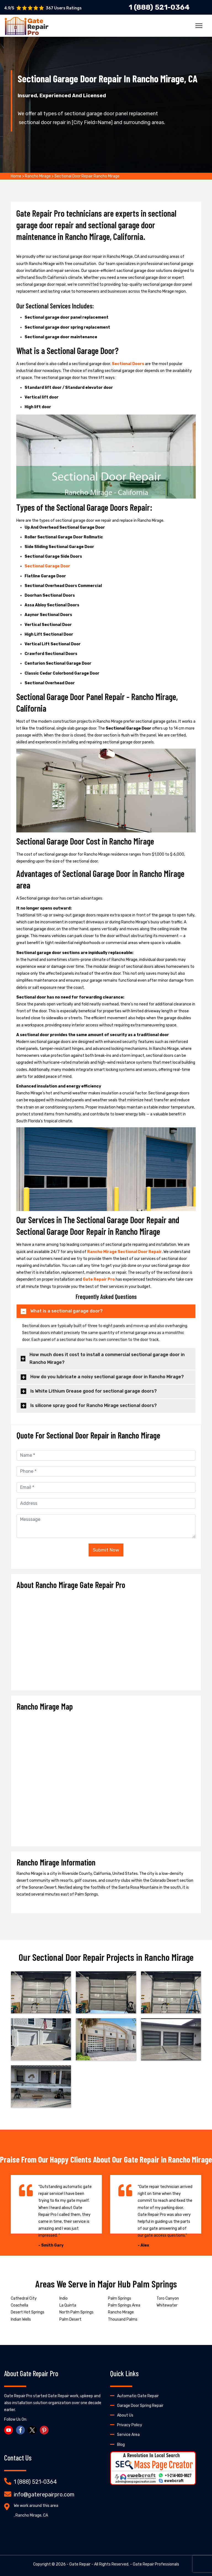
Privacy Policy (129, 2425)
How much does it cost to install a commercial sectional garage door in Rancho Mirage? (107, 1358)
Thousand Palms (122, 2319)
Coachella (19, 2305)
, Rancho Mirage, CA (31, 2515)
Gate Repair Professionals (156, 2564)
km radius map (106, 1776)
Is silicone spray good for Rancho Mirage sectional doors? (93, 1405)
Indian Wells (21, 2319)
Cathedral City (24, 2298)
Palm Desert (70, 2319)
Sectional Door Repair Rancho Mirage (87, 176)
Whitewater (167, 2305)
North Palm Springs (76, 2312)
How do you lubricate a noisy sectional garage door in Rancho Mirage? (107, 1376)
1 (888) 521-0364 (35, 2481)
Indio (63, 2298)
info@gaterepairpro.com (44, 2494)
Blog (121, 2444)
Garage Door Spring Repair (140, 2405)
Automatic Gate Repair (138, 2396)
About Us (125, 2415)
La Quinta (67, 2305)
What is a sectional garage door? (66, 1311)
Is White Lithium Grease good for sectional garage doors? (93, 1391)
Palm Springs (119, 2298)
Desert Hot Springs (27, 2312)
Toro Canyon (168, 2298)
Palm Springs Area (124, 2305)
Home (16, 176)
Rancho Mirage (38, 176)
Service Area (128, 2434)
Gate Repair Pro (99, 1279)
